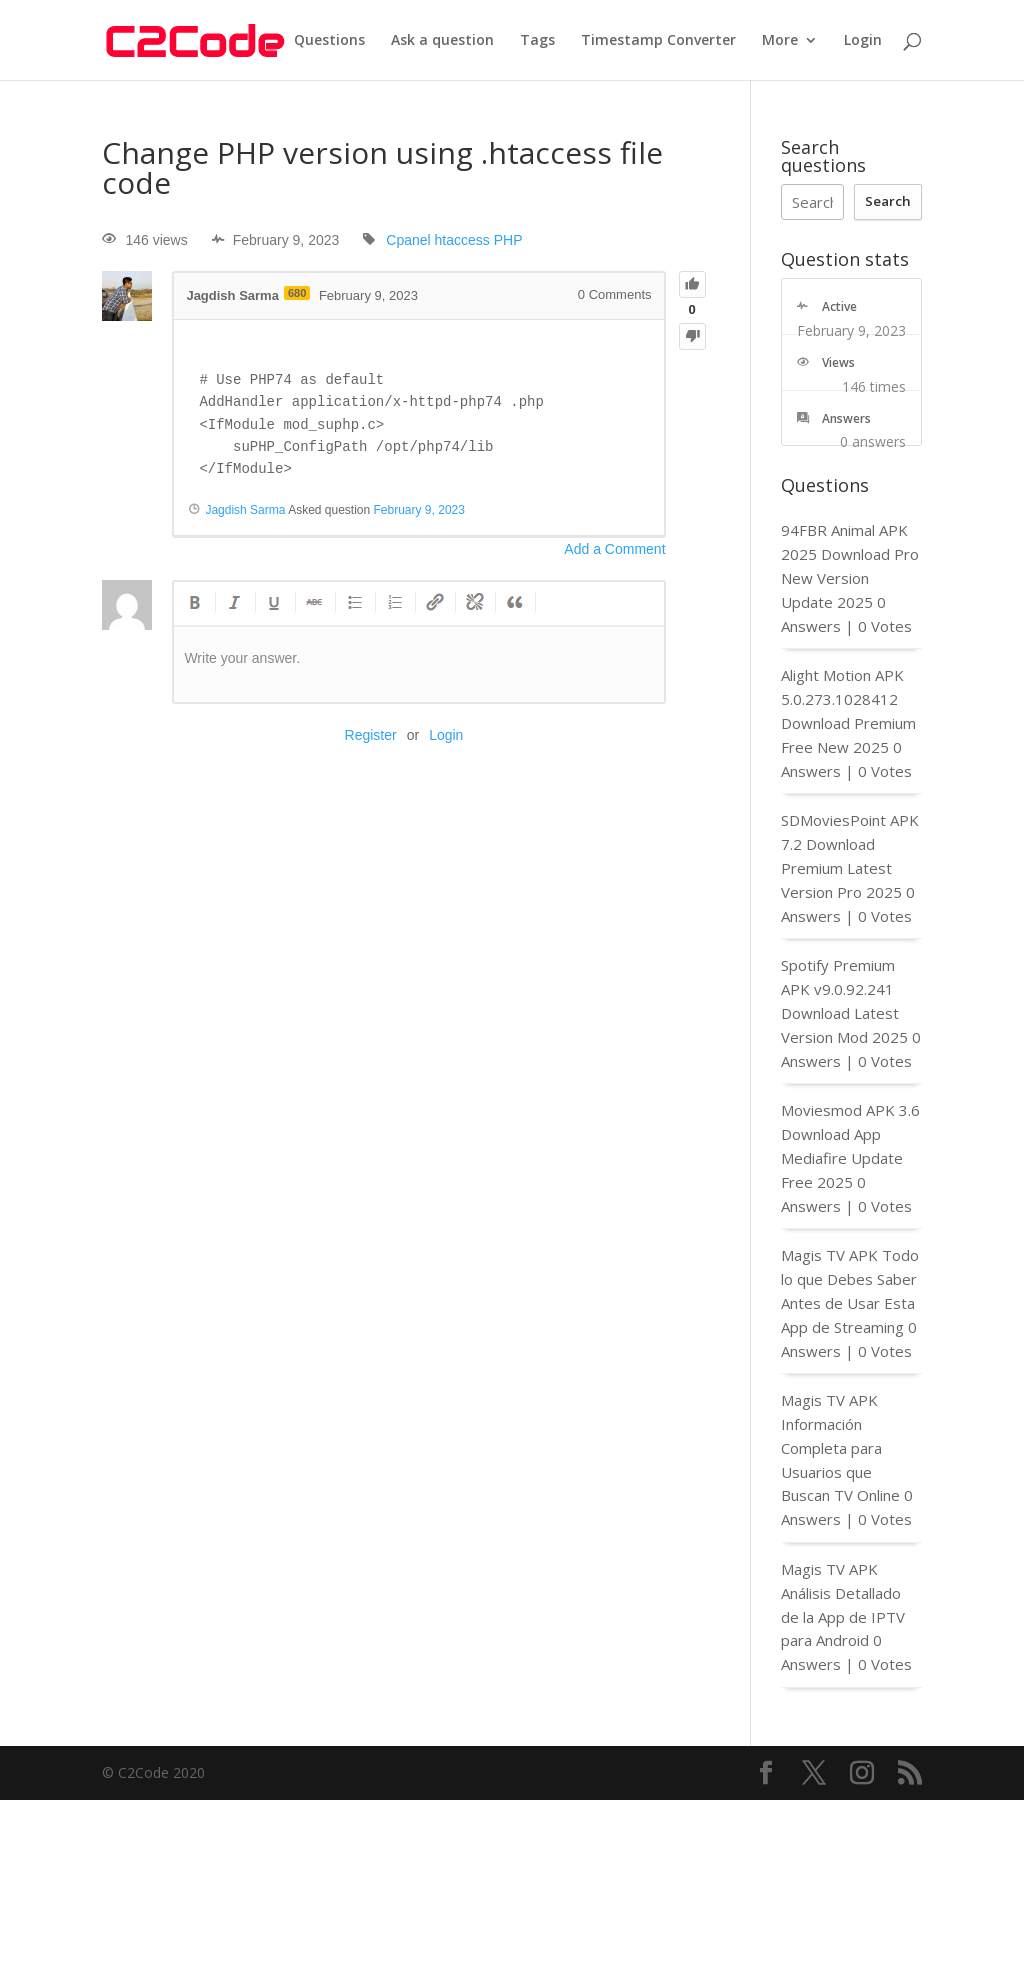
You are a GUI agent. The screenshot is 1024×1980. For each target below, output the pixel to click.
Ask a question (442, 41)
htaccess (462, 240)
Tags (537, 41)
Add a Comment (614, 549)
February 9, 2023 (419, 510)
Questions (329, 41)
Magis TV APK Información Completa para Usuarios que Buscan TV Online (840, 1447)
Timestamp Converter (658, 41)
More (780, 41)
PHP (508, 240)
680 (297, 293)
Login (863, 41)
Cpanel (408, 240)
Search (888, 201)
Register (371, 735)
